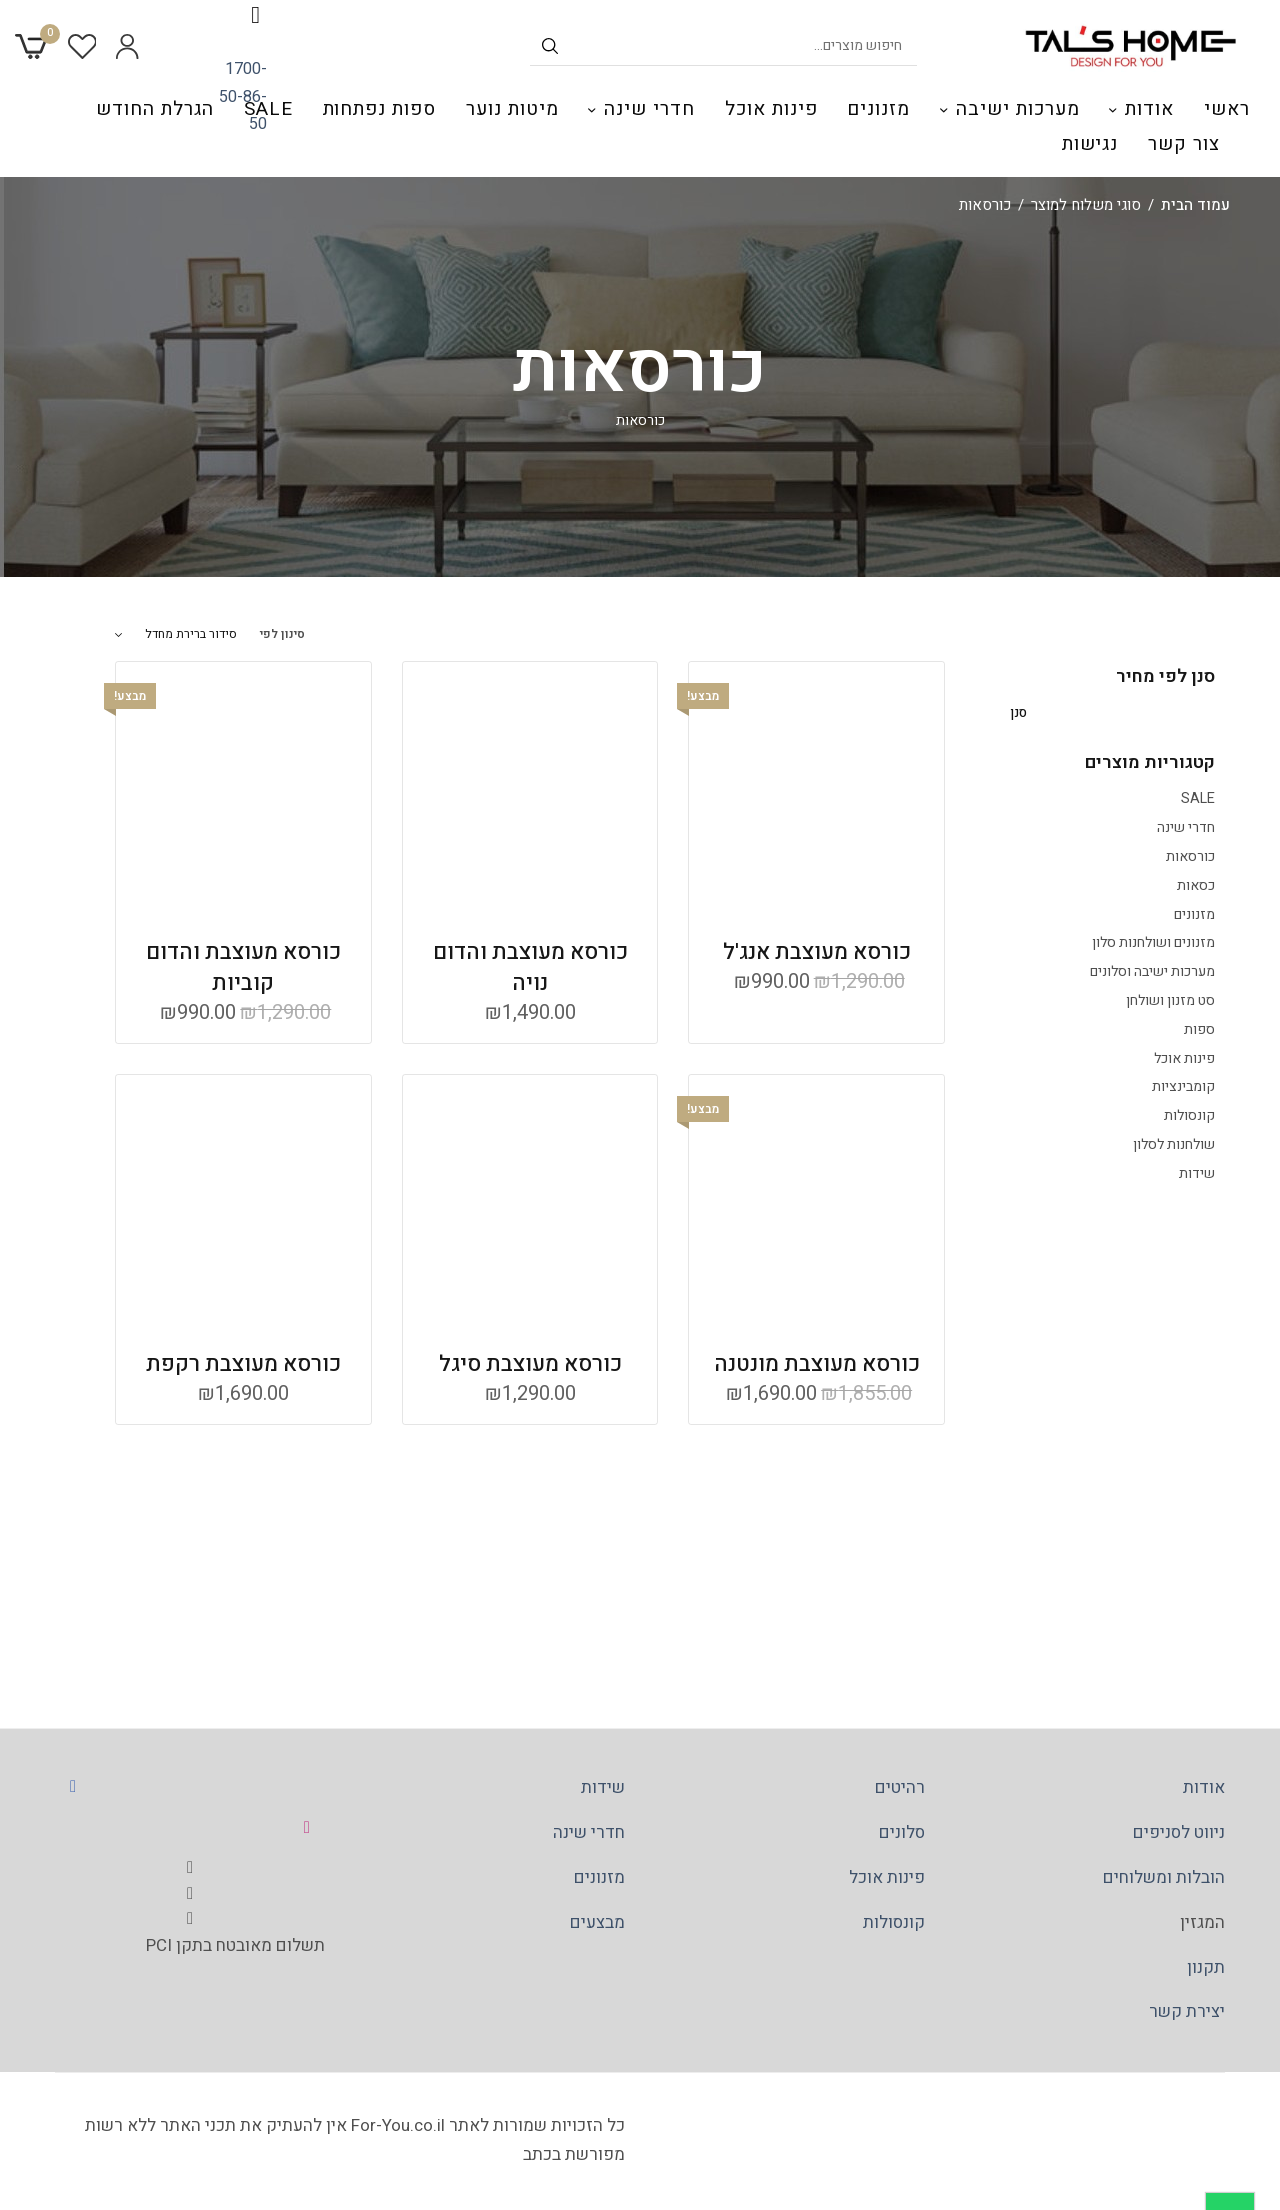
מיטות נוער (512, 109)
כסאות (1196, 885)
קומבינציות (1183, 1086)
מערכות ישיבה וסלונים (1152, 971)
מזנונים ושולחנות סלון (1153, 942)
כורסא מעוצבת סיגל (530, 1364)
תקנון (1206, 1966)
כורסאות (1190, 856)
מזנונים (878, 109)
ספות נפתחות (379, 109)
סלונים (902, 1832)
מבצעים (597, 1922)
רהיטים (900, 1787)
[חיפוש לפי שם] (550, 46)
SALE (268, 109)
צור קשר (1184, 144)
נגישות (1090, 144)
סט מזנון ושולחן (1170, 1000)
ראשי (1227, 109)
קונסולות (1189, 1115)
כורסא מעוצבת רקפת (243, 1364)
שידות (1197, 1173)
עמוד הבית (1195, 205)
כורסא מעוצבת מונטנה (817, 1364)
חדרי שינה (649, 109)
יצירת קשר (1187, 2011)
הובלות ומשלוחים (1164, 1877)
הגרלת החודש (154, 109)
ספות (1199, 1029)
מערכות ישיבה (1017, 109)
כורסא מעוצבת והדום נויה (530, 967)
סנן (1018, 712)
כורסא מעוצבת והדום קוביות (243, 967)
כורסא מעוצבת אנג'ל (817, 952)
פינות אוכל (771, 109)
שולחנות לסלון (1174, 1144)
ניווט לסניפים (1179, 1832)
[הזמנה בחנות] (176, 634)
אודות (1149, 109)
